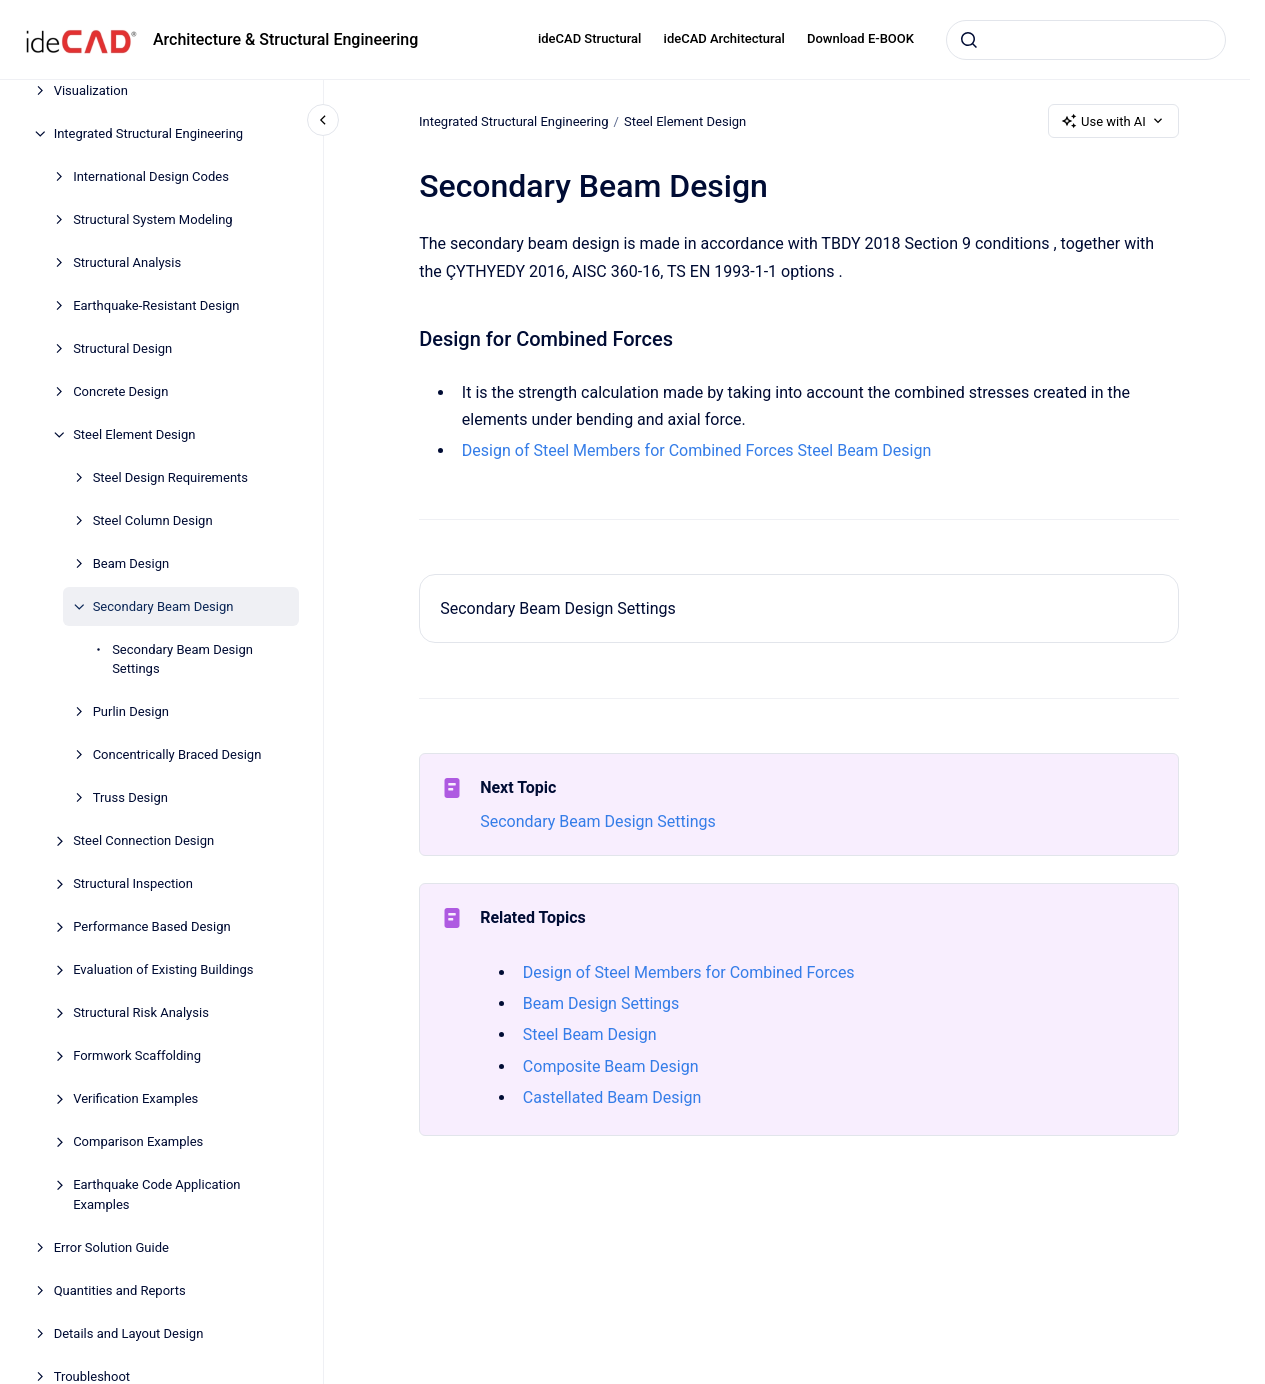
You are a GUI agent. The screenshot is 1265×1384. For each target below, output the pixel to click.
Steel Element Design (134, 434)
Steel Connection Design (143, 840)
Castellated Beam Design (612, 1097)
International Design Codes (151, 176)
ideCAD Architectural (724, 38)
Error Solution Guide (111, 1247)
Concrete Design (120, 391)
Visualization (91, 90)
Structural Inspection (133, 883)
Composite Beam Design (611, 1066)
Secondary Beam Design (163, 606)
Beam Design (131, 563)
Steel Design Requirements (170, 477)
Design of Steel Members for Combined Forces (628, 450)
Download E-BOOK (860, 38)
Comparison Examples (138, 1141)
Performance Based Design (152, 926)
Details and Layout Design (129, 1333)
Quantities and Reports (120, 1290)
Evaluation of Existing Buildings (163, 969)
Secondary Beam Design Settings (182, 659)
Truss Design (130, 797)
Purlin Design (131, 711)
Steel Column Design (153, 520)
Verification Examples (135, 1098)
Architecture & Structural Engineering (285, 39)
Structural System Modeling (153, 219)
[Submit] (969, 40)
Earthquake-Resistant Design (156, 305)
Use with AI (1113, 121)
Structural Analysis (127, 262)
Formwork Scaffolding (137, 1055)
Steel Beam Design (864, 450)
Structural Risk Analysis (141, 1012)
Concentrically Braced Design (177, 754)
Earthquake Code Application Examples (156, 1194)
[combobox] (1086, 40)
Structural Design (122, 348)
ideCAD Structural (589, 38)
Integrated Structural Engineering (149, 133)
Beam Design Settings (601, 1003)
